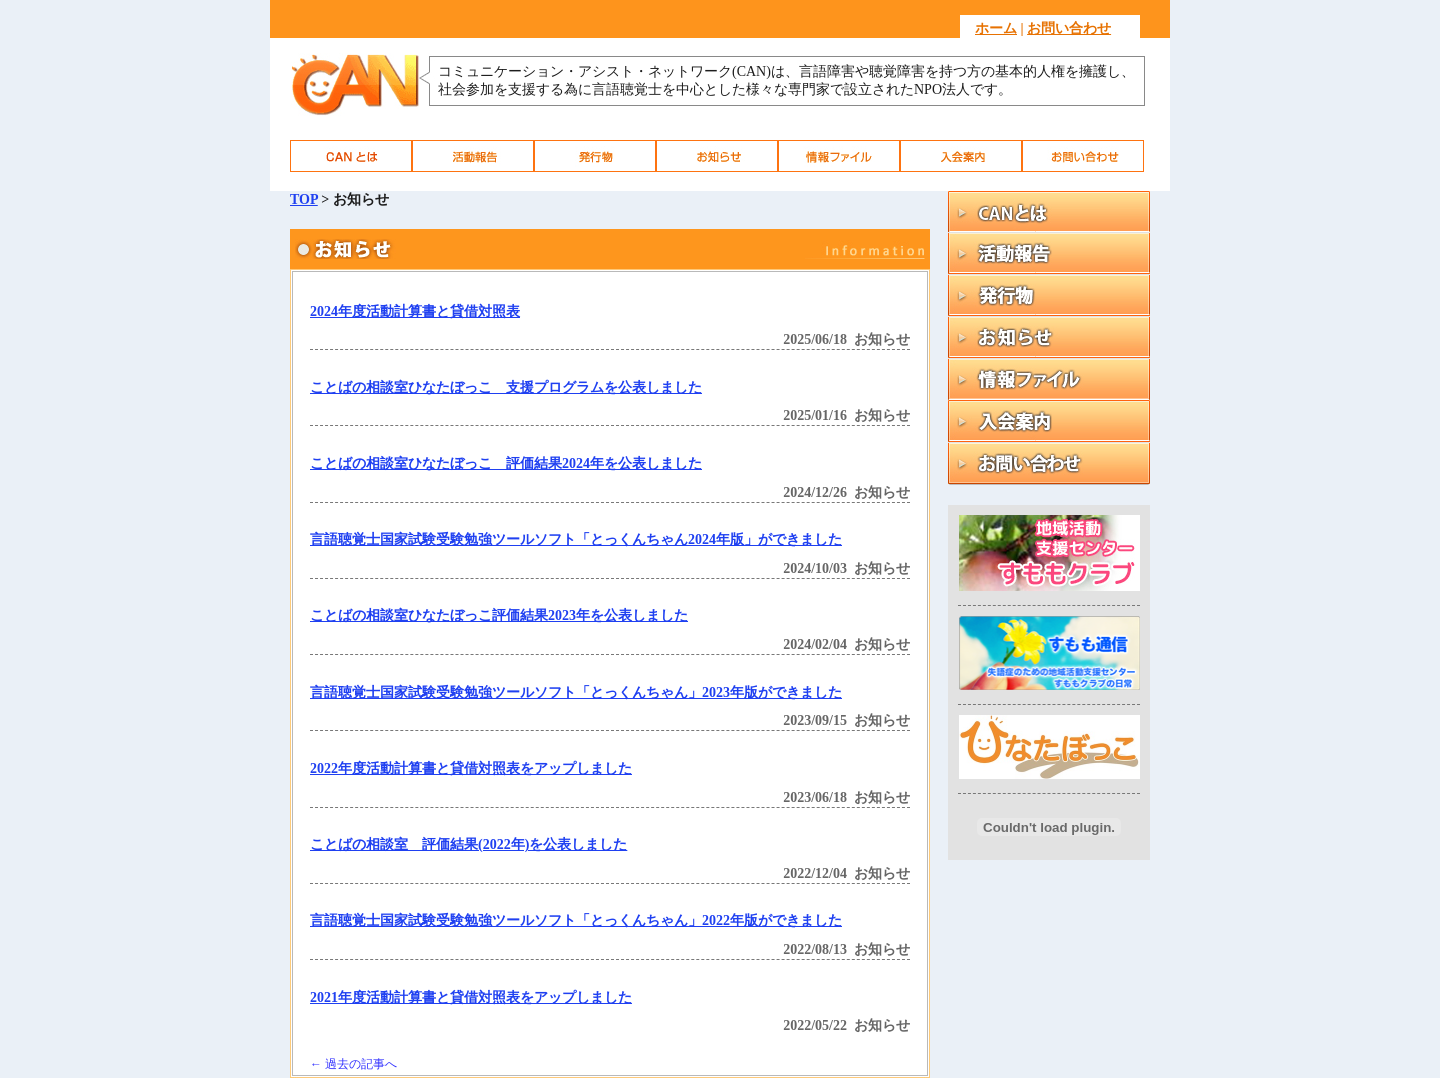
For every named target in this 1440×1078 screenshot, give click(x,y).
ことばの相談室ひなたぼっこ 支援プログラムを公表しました (506, 387)
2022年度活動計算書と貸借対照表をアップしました (471, 768)
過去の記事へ (353, 1064)
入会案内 (961, 156)
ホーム (996, 28)
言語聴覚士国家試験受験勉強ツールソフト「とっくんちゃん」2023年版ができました (576, 692)
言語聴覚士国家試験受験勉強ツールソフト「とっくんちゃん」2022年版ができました (576, 920)
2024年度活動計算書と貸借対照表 (415, 311)
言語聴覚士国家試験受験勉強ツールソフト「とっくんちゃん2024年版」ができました (576, 539)
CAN (351, 156)
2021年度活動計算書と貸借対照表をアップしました (471, 997)
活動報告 (473, 156)
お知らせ (717, 156)
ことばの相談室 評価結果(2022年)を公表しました (468, 844)
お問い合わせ (1069, 28)
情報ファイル (839, 156)
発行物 (595, 156)
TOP (304, 199)
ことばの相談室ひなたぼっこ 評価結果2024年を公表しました (506, 463)
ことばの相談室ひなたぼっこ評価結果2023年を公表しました (499, 615)
